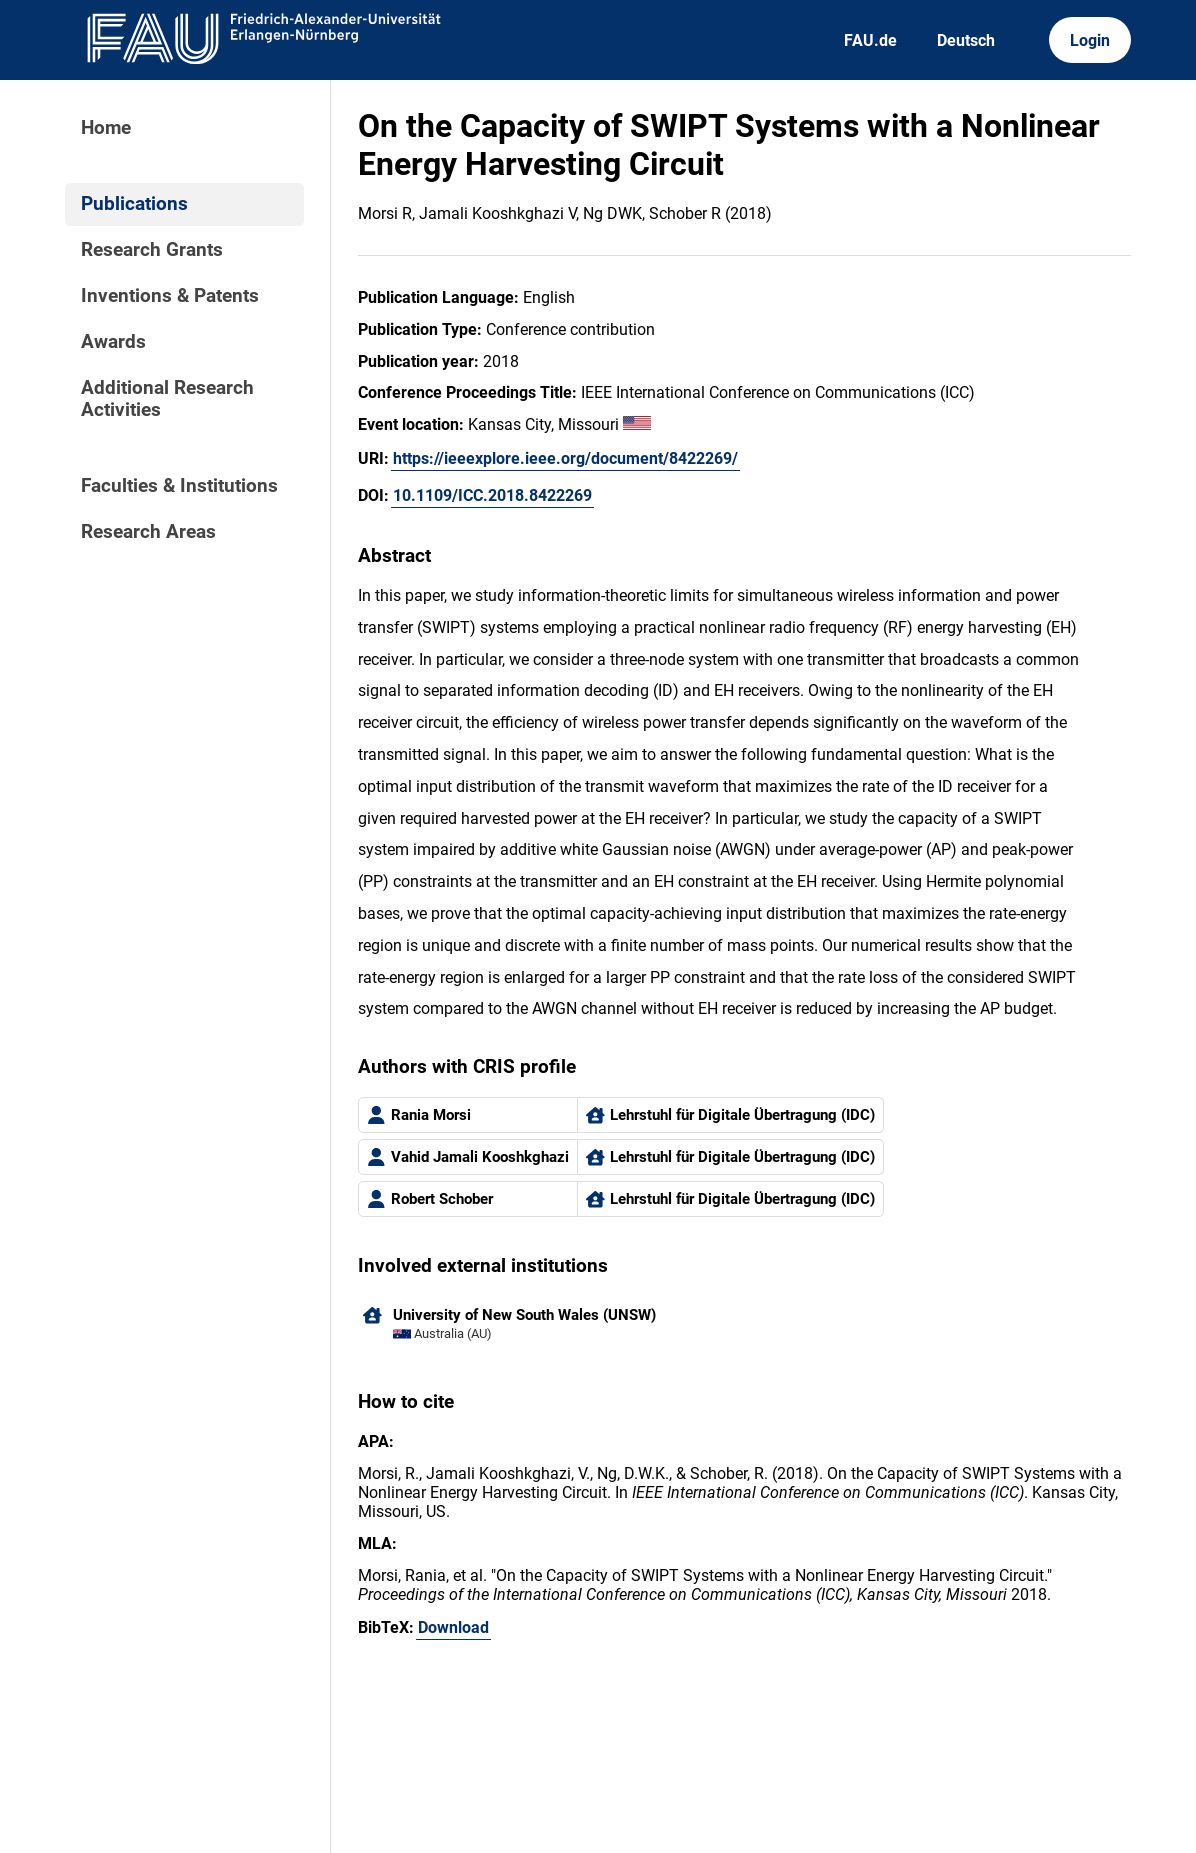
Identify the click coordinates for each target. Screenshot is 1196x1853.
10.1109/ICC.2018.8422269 (492, 495)
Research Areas (148, 532)
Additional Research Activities (167, 399)
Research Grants (152, 250)
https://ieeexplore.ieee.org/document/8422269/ (565, 458)
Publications (134, 204)
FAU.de (870, 40)
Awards (113, 342)
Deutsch (966, 40)
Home (106, 128)
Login (1090, 40)
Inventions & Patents (170, 296)
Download (453, 1627)
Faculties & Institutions (179, 486)
